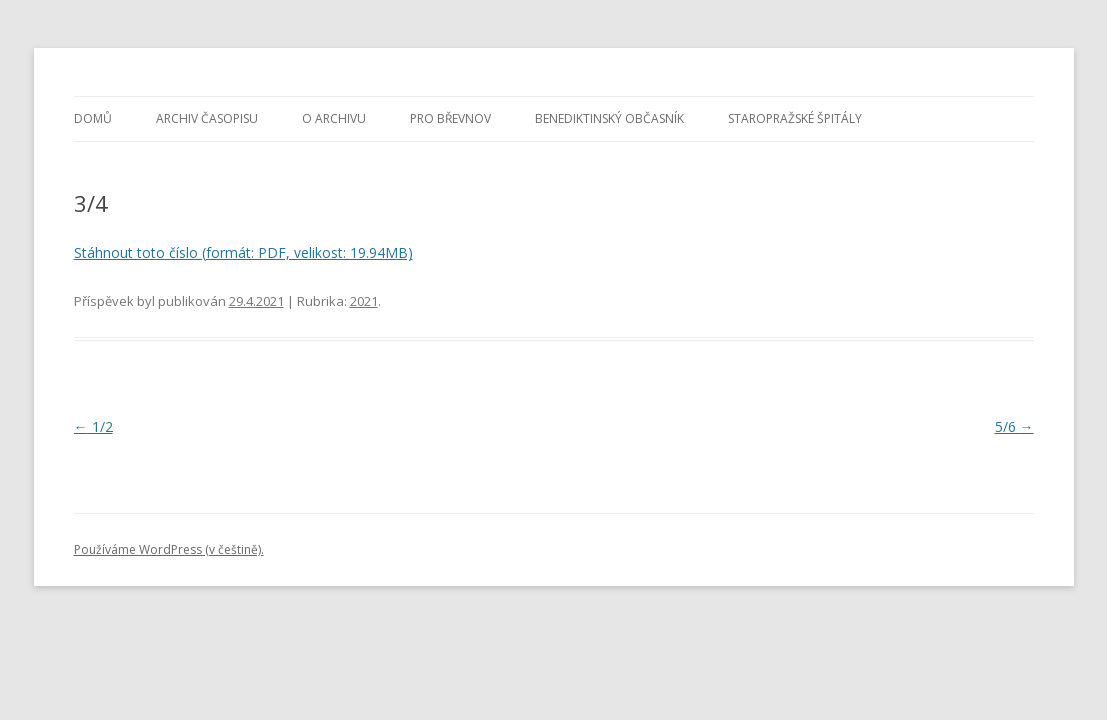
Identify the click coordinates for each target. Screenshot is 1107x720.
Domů (93, 118)
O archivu (334, 118)
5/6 (1014, 426)
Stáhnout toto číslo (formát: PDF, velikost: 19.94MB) (243, 252)
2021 (364, 301)
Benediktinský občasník (609, 118)
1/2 (93, 426)
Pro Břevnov (450, 118)
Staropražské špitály (795, 118)
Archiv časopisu (207, 118)
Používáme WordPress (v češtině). (169, 549)
